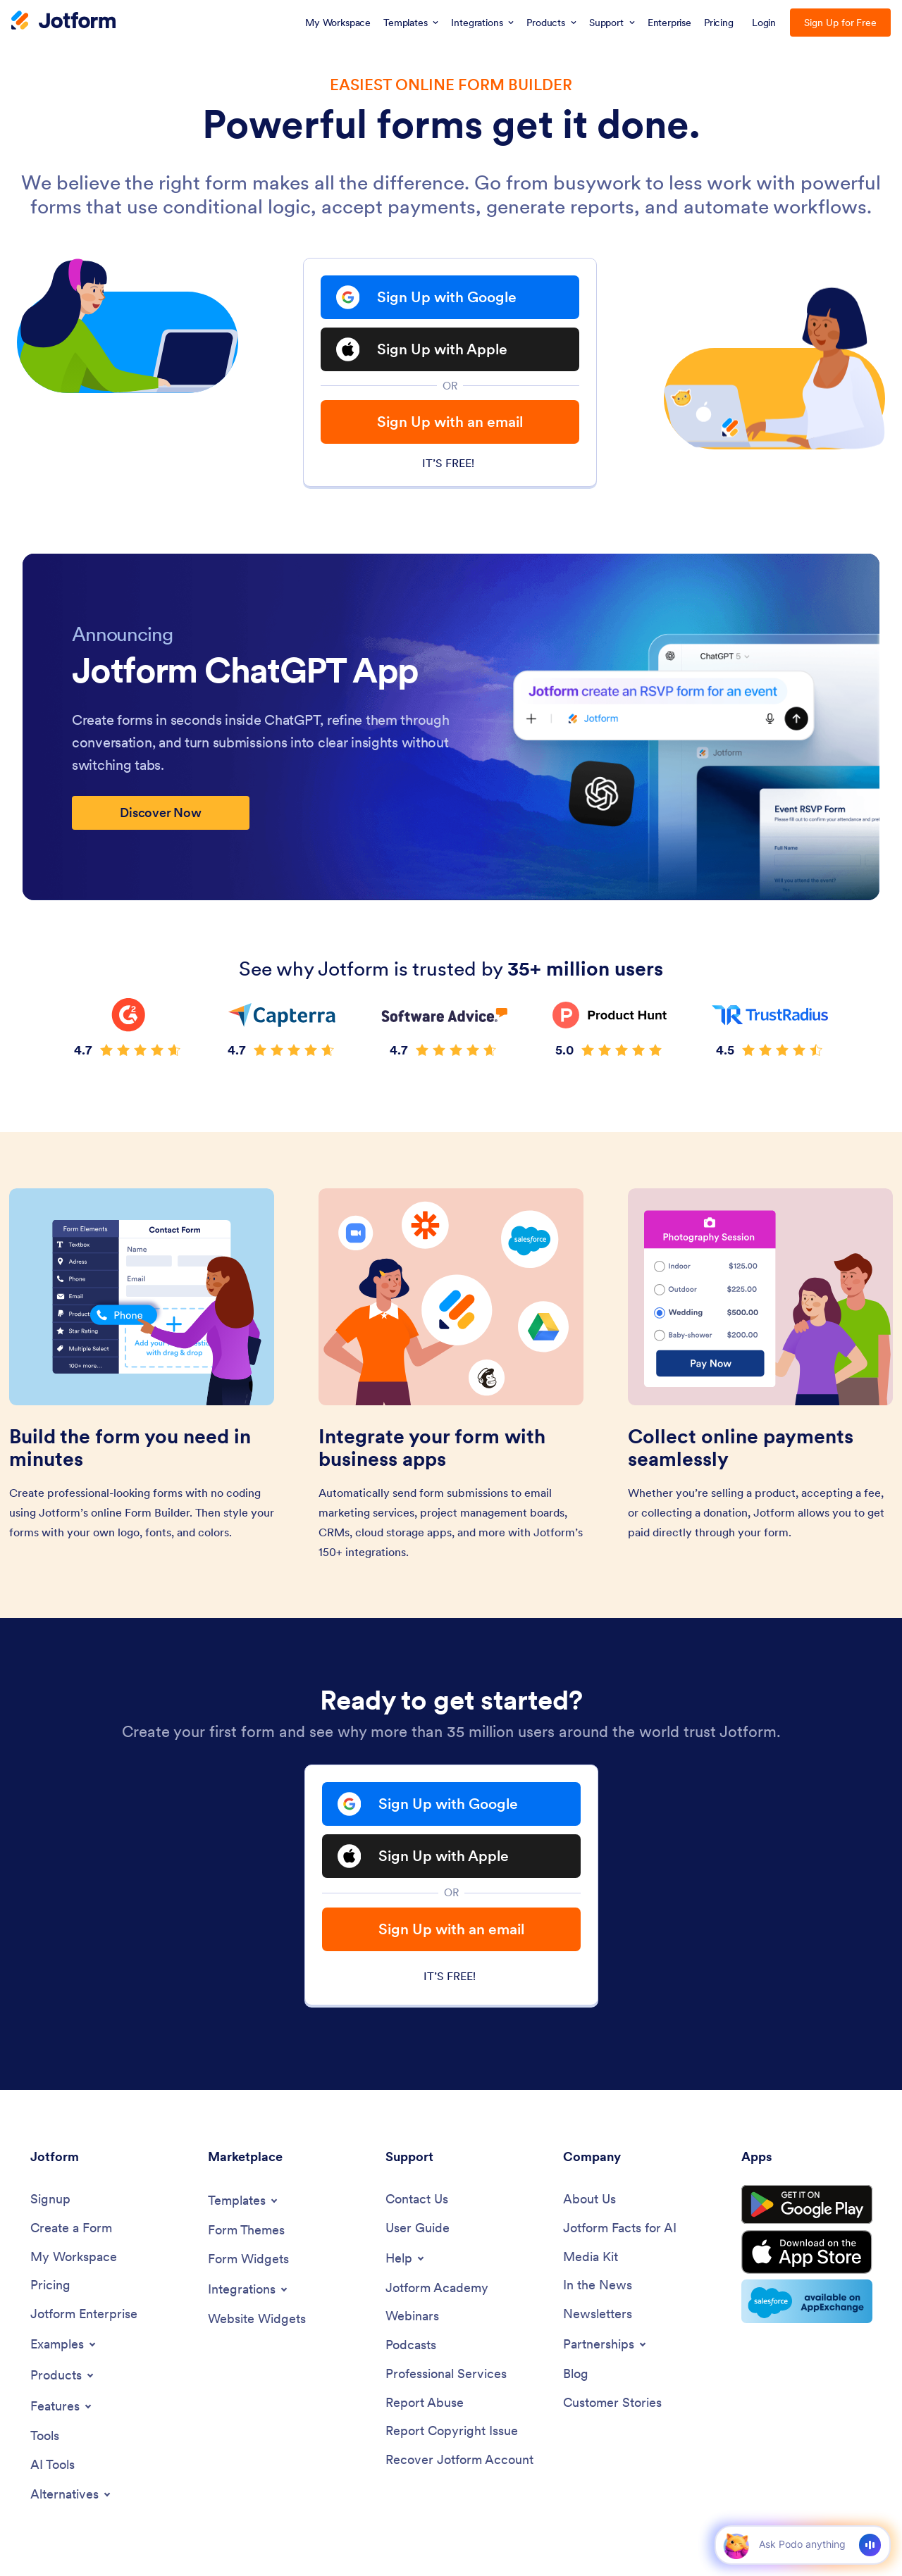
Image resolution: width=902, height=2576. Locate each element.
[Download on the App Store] (806, 2252)
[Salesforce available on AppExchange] (806, 2301)
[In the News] (597, 2285)
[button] (736, 2544)
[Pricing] (50, 2285)
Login (764, 22)
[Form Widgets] (248, 2259)
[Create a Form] (71, 2228)
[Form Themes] (246, 2230)
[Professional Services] (446, 2374)
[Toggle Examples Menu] (64, 2344)
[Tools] (44, 2436)
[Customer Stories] (612, 2403)
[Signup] (50, 2199)
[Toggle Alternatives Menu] (71, 2494)
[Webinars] (412, 2316)
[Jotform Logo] (63, 21)
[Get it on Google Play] (806, 2205)
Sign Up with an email (450, 421)
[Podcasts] (410, 2345)
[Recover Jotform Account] (459, 2460)
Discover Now (161, 812)
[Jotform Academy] (436, 2288)
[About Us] (589, 2199)
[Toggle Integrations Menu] (249, 2289)
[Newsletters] (597, 2314)
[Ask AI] (801, 2544)
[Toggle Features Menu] (62, 2406)
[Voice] (870, 2545)
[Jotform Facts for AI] (619, 2228)
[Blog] (575, 2374)
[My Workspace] (73, 2257)
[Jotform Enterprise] (83, 2314)
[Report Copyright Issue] (451, 2431)
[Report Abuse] (424, 2403)
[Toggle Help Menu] (405, 2258)
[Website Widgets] (257, 2319)
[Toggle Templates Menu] (244, 2200)
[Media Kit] (590, 2257)
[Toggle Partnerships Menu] (605, 2344)
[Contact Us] (416, 2199)
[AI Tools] (52, 2465)
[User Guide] (417, 2228)
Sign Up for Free (840, 22)
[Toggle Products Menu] (63, 2375)
